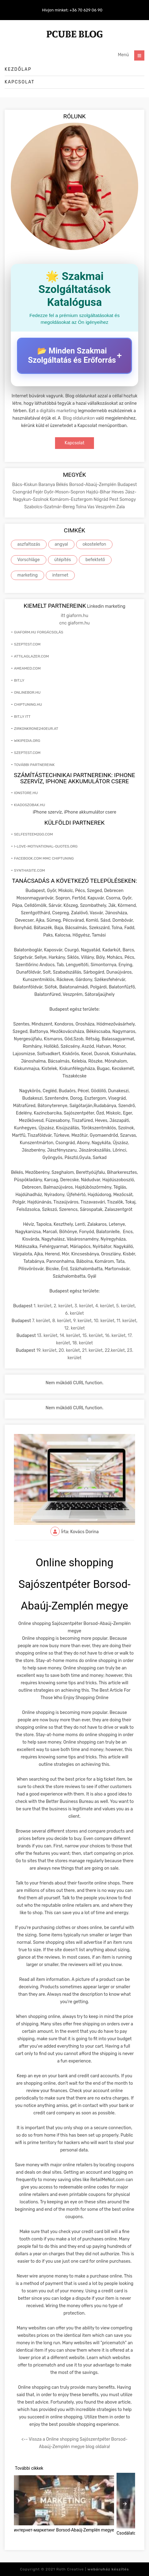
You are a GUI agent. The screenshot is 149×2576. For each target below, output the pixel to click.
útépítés (62, 559)
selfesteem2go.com (33, 834)
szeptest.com (27, 644)
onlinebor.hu (27, 692)
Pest (114, 499)
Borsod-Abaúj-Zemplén (93, 484)
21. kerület (92, 1350)
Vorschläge (28, 559)
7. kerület (41, 1320)
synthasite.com (29, 870)
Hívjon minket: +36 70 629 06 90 (72, 10)
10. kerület (104, 1320)
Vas (91, 507)
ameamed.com (27, 668)
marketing (27, 575)
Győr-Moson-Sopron (65, 492)
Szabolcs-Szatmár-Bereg (50, 507)
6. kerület (74, 1313)
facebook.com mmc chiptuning (44, 858)
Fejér (38, 492)
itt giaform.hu (74, 615)
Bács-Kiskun (25, 484)
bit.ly (19, 680)
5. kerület (125, 1306)
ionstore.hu (26, 793)
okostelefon (94, 544)
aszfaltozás (28, 544)
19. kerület (46, 1350)
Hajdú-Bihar (98, 492)
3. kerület (83, 1306)
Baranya (47, 484)
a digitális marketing (56, 410)
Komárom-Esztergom (72, 499)
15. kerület (92, 1335)
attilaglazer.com (31, 656)
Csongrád (23, 492)
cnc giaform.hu (74, 623)
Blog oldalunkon (79, 418)
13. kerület (47, 1335)
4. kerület (104, 1306)
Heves (118, 492)
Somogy (127, 499)
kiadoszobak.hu (29, 805)
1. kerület (43, 1306)
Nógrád (101, 499)
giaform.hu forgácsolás (38, 632)
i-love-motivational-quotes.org (46, 846)
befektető (95, 559)
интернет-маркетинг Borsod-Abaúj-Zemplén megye (64, 2529)
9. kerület (82, 1320)
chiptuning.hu (28, 704)
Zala (121, 507)
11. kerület (126, 1320)
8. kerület (61, 1320)
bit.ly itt (22, 716)
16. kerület (115, 1335)
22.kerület (115, 1350)
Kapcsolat (20, 82)
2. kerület (63, 1306)
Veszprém (106, 507)
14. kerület (70, 1335)
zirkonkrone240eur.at (36, 728)
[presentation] (125, 2503)
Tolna (81, 507)
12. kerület (74, 1328)
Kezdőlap (18, 69)
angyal (61, 544)
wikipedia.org (27, 740)
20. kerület (69, 1350)
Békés (62, 484)
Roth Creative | (92, 2569)
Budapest (127, 484)
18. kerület (82, 1343)
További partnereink (34, 765)
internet (60, 575)
